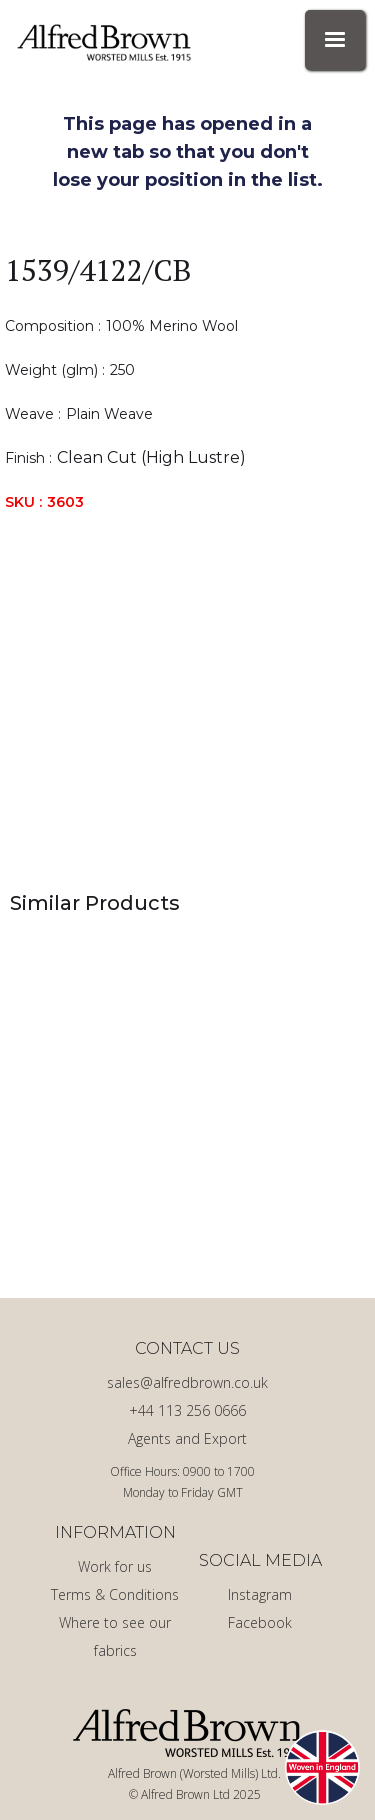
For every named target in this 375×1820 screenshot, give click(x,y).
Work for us (115, 1566)
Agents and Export (187, 1438)
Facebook (260, 1622)
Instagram (260, 1594)
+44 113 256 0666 (187, 1410)
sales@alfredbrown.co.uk (187, 1382)
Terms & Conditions (115, 1594)
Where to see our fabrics (115, 1636)
